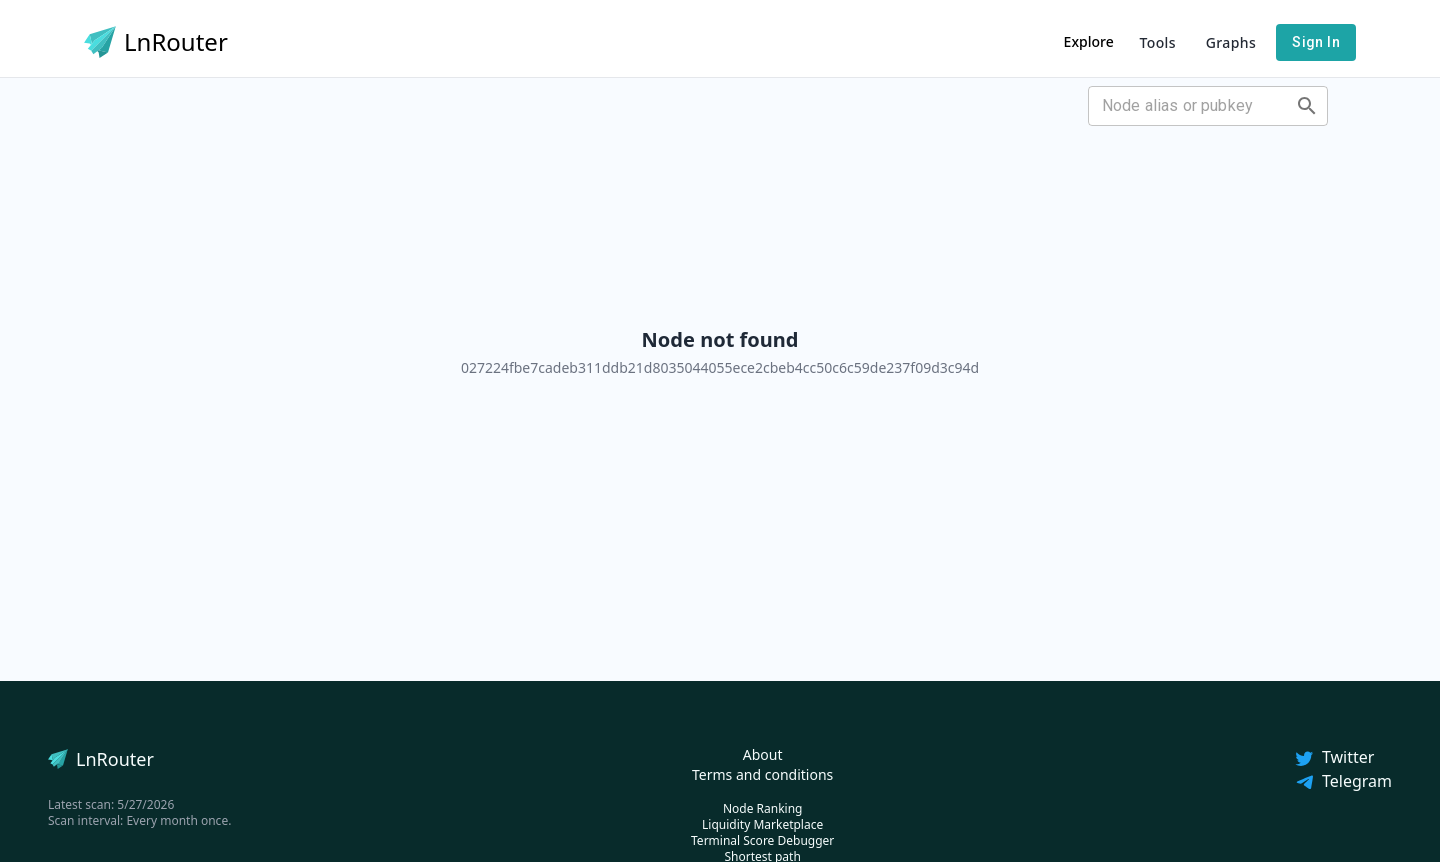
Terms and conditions (762, 774)
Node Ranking (763, 808)
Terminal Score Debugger (762, 840)
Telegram (1343, 781)
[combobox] (1191, 106)
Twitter (1334, 757)
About (763, 754)
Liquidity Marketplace (762, 824)
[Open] (1307, 106)
